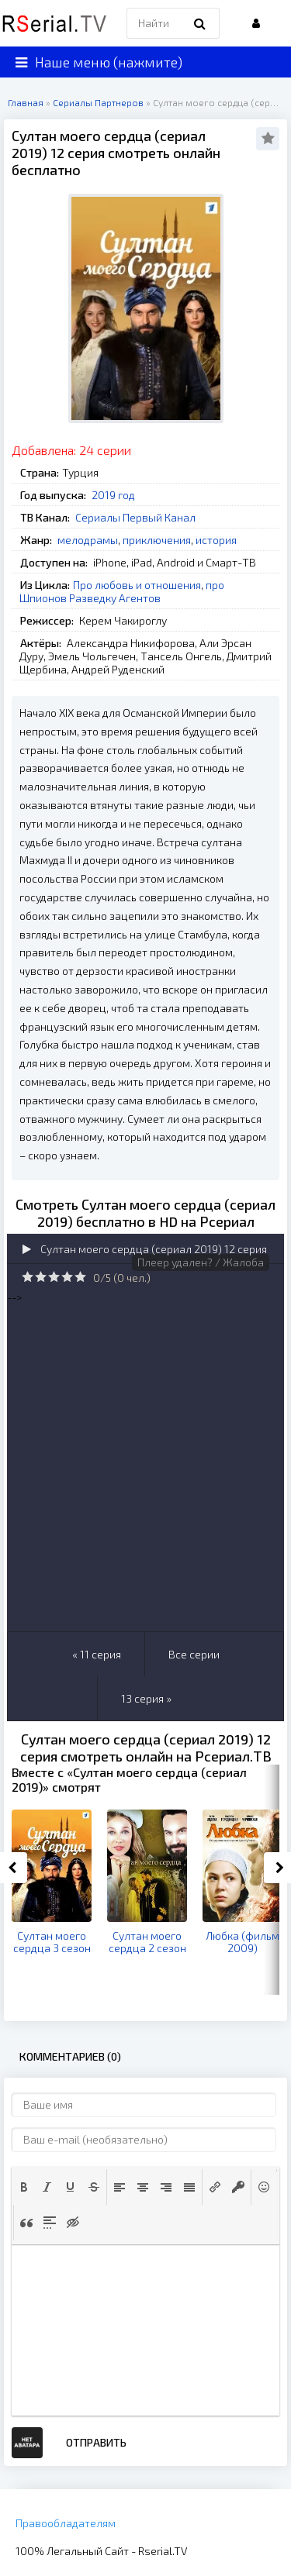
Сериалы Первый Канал (135, 517)
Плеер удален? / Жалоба (200, 1262)
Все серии (194, 1654)
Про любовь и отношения (137, 584)
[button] (24, 2187)
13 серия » (146, 1698)
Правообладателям (66, 2523)
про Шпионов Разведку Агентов (121, 591)
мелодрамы (87, 539)
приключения (157, 539)
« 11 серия (96, 1654)
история (216, 539)
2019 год (113, 494)
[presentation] (24, 2186)
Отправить (96, 2442)
